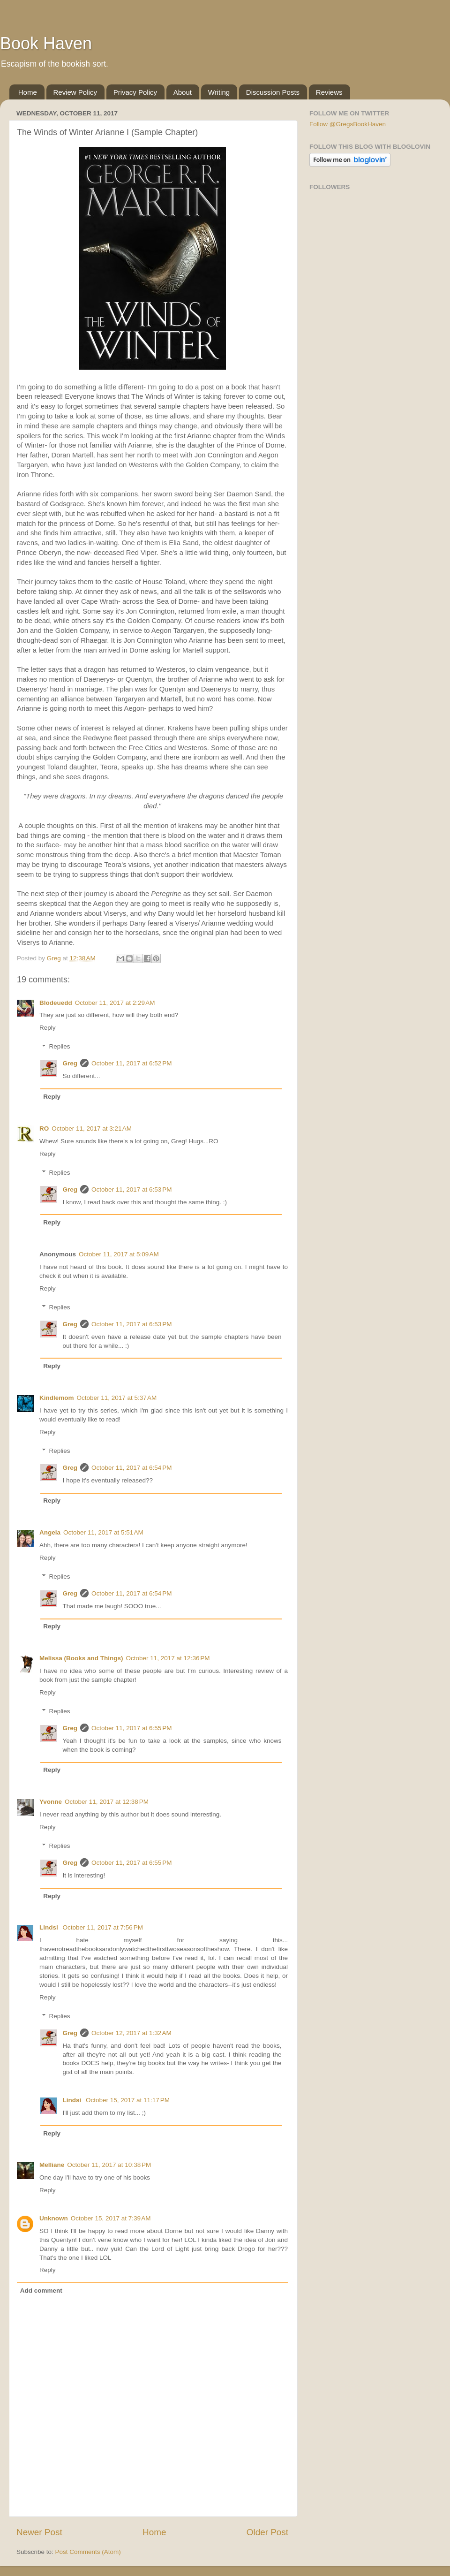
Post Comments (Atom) (88, 2551)
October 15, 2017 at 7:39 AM (111, 2218)
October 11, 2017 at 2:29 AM (115, 1002)
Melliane (51, 2164)
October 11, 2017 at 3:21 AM (92, 1128)
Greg (70, 1063)
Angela (49, 1532)
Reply (47, 1027)
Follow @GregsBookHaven (347, 124)
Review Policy (75, 92)
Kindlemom (56, 1397)
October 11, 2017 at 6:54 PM (131, 1467)
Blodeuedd (55, 1002)
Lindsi (49, 1927)
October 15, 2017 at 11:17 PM (128, 2100)
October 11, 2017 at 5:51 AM (103, 1532)
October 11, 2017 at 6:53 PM (131, 1189)
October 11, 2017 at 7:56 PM (103, 1927)
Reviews (329, 92)
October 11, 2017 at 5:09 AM (119, 1254)
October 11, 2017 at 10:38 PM (109, 2164)
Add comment (41, 2290)
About (182, 92)
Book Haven (46, 43)
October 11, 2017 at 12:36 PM (168, 1658)
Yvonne (50, 1801)
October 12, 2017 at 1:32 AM (131, 2032)
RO (44, 1128)
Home (27, 92)
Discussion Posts (273, 92)
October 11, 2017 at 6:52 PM (131, 1063)
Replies (59, 1046)
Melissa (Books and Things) (81, 1658)
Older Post (267, 2532)
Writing (219, 92)
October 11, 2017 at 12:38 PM (107, 1801)
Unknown (53, 2218)
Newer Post (39, 2532)
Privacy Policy (135, 92)
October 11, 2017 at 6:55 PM (131, 1728)
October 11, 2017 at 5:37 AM (117, 1397)
